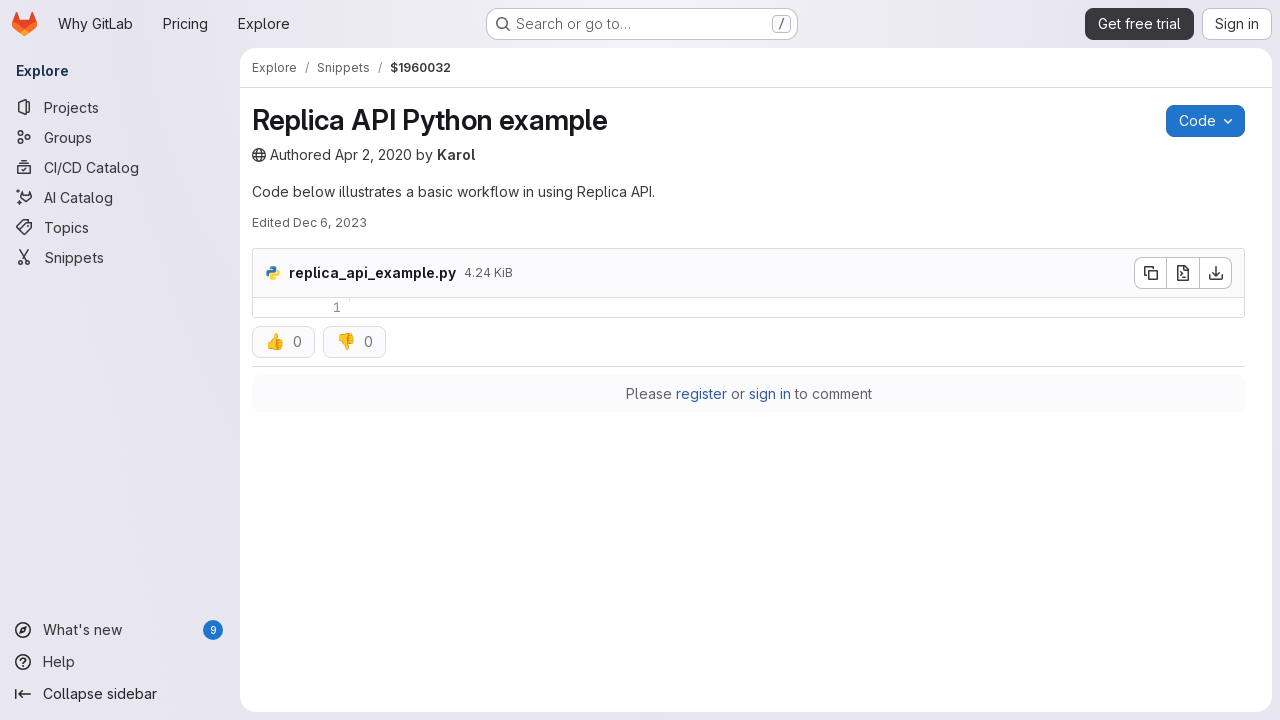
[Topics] (120, 227)
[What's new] (120, 630)
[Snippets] (120, 257)
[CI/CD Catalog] (120, 167)
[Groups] (120, 137)
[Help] (120, 662)
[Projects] (120, 107)
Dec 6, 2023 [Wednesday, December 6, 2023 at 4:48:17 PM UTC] (330, 222)
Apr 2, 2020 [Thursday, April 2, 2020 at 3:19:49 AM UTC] (373, 154)
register (701, 393)
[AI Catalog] (120, 197)
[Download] (1216, 273)
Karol (456, 154)
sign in (770, 393)
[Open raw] (1183, 273)
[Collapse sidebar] (120, 694)
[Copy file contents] (1150, 273)
